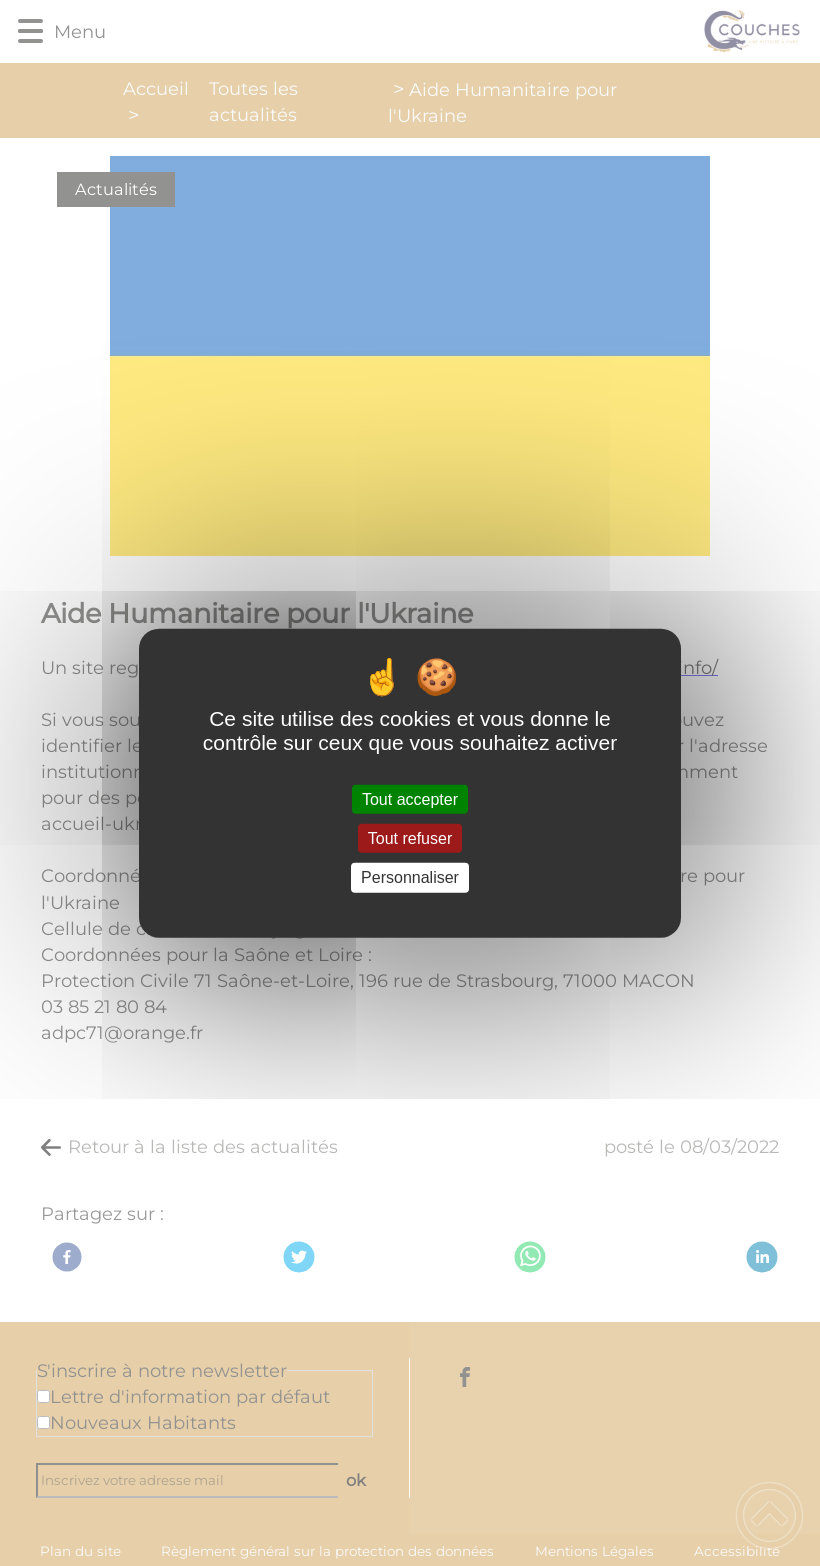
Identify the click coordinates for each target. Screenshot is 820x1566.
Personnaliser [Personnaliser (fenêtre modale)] (410, 877)
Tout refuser (410, 838)
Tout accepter (410, 799)
